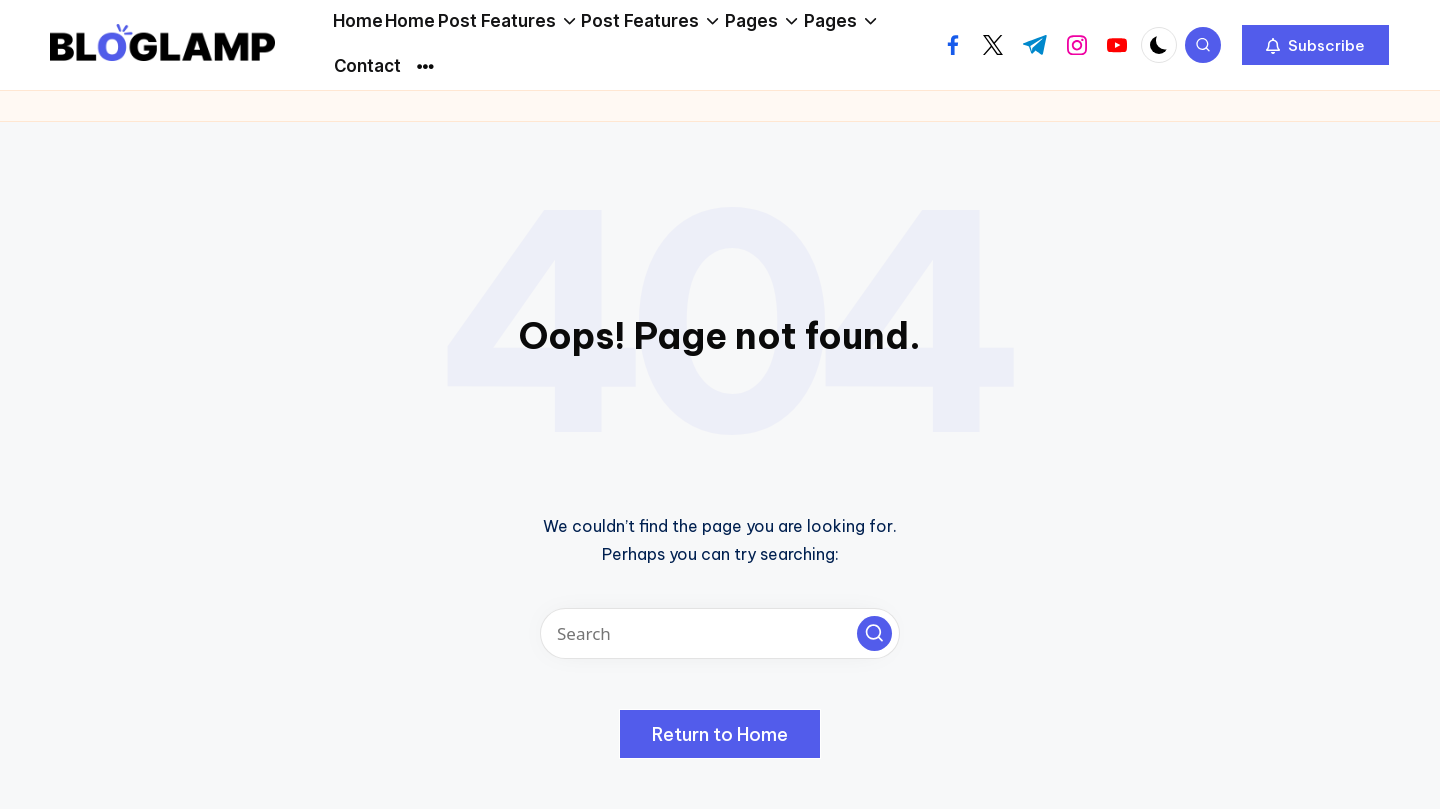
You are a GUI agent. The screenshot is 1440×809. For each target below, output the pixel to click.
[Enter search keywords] (720, 633)
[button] (1315, 45)
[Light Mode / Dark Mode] (1159, 45)
